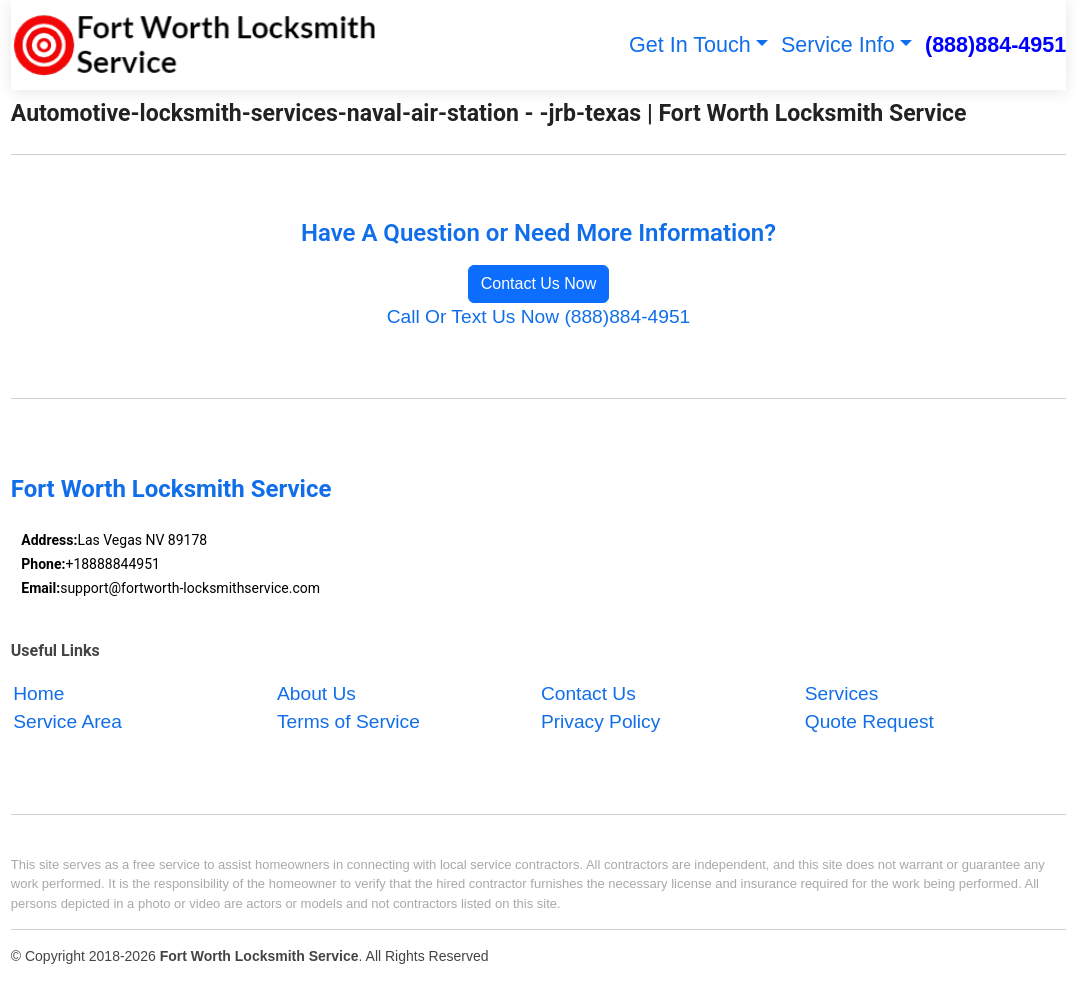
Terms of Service (348, 722)
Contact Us (588, 693)
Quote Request (869, 722)
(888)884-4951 (995, 45)
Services (842, 693)
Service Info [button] (838, 45)
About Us (316, 693)
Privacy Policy (600, 722)
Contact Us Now (539, 283)
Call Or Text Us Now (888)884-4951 (539, 316)
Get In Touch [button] (690, 45)
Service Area (67, 722)
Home (38, 693)
